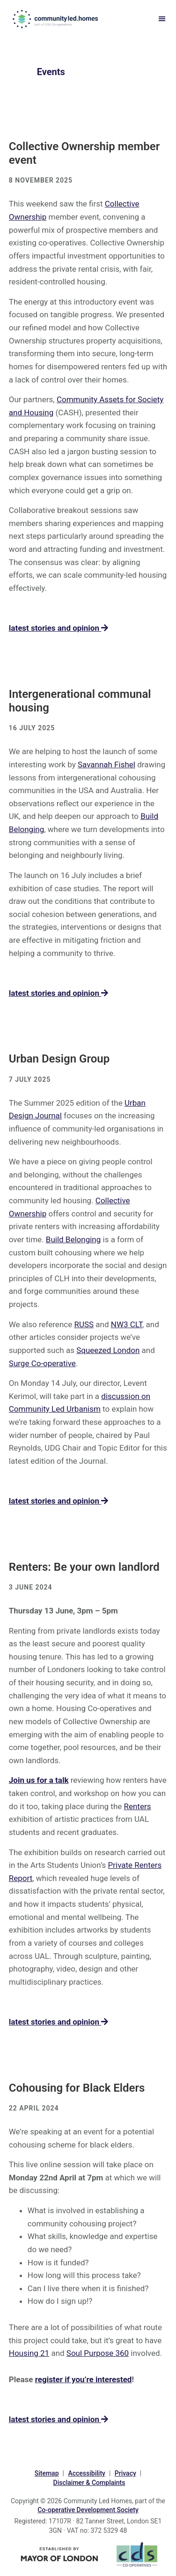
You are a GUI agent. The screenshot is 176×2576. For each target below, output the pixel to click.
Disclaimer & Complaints (89, 2482)
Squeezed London (107, 1350)
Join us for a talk (39, 1780)
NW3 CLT (126, 1324)
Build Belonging (73, 1239)
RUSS (84, 1324)
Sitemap (47, 2473)
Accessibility (86, 2473)
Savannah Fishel (106, 764)
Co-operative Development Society (88, 2510)
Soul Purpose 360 (97, 2353)
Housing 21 (29, 2353)
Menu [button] (160, 19)
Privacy (125, 2473)
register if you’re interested (83, 2379)
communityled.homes (56, 19)
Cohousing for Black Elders (77, 2087)
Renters (137, 1806)
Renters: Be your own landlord (84, 1567)
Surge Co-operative (42, 1363)
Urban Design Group (59, 1058)
